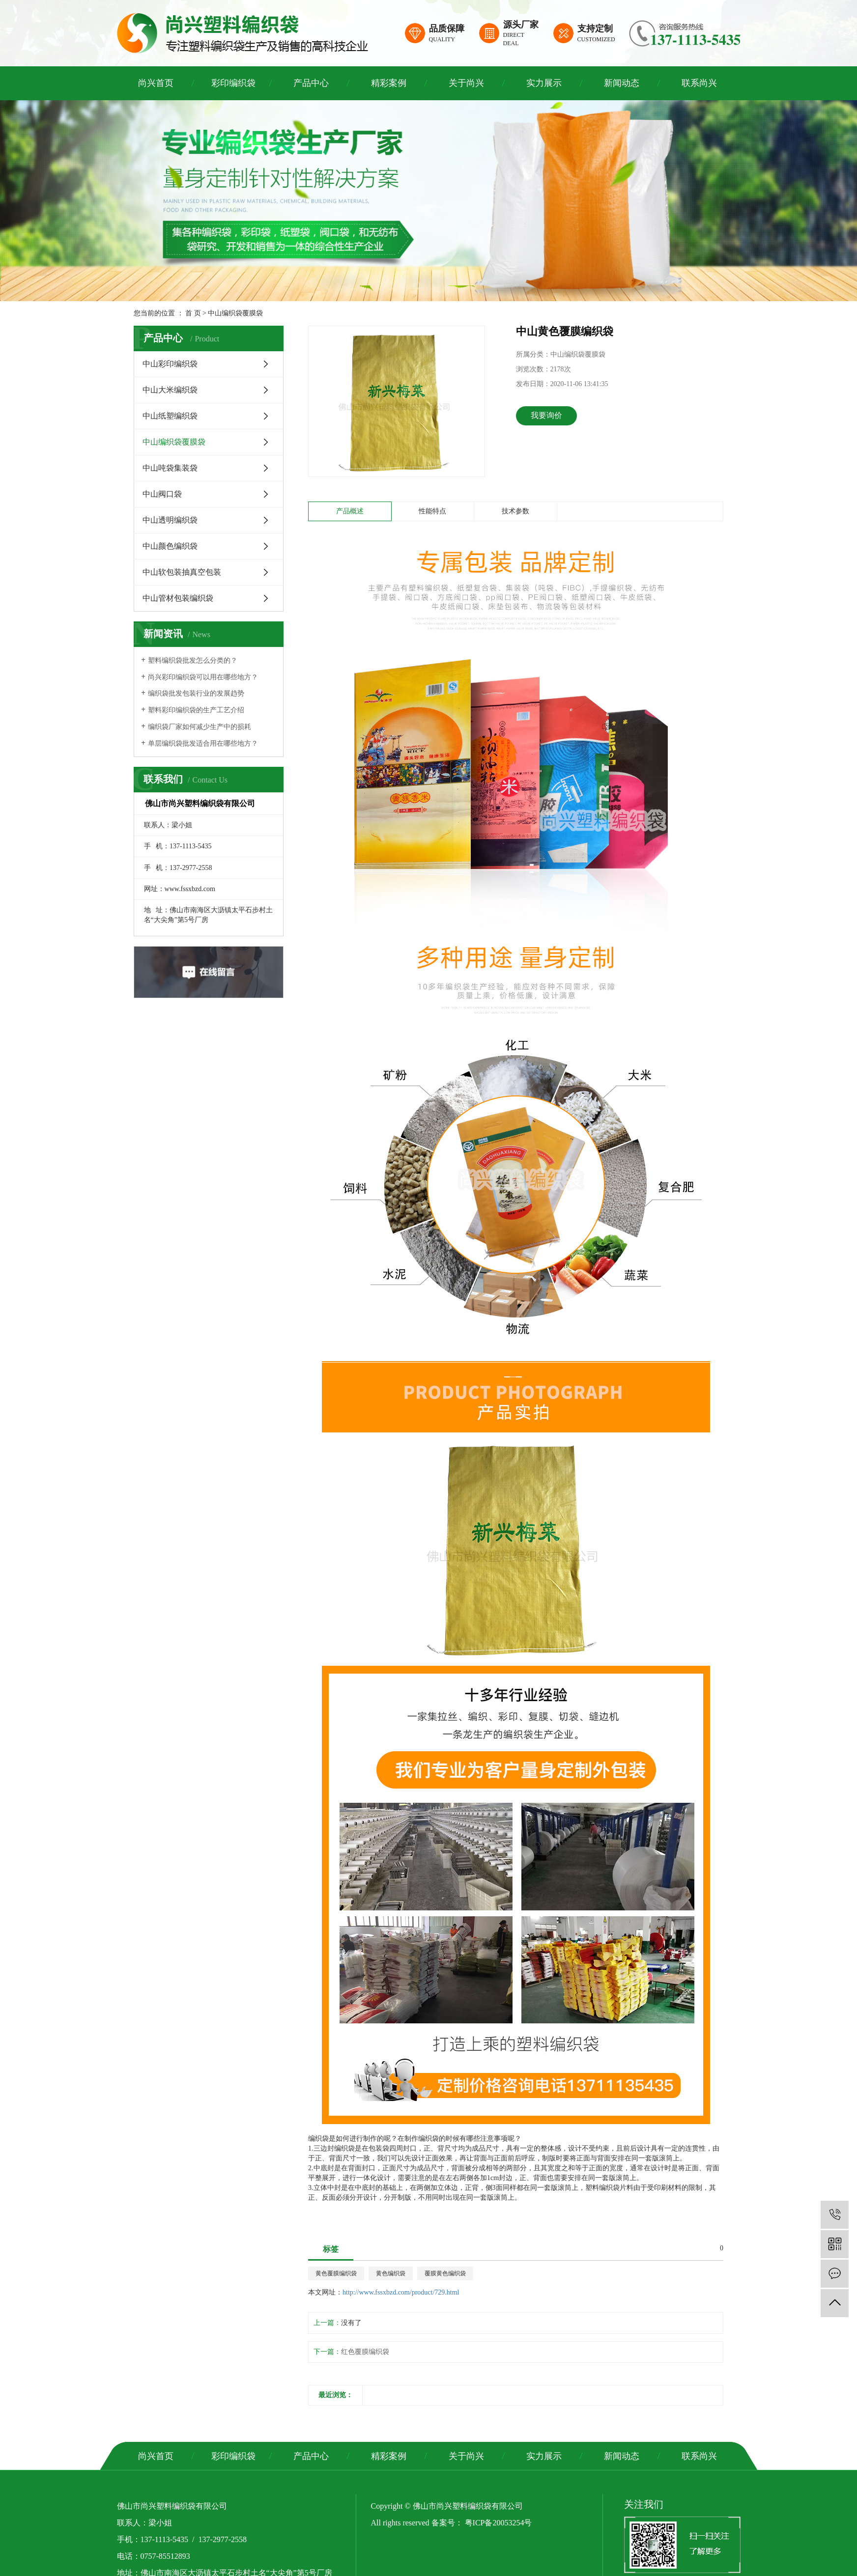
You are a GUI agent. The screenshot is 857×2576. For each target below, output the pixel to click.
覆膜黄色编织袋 (445, 2273)
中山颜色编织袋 (170, 546)
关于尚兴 (466, 83)
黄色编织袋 (390, 2273)
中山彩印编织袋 (170, 364)
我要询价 (546, 415)
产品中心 (311, 83)
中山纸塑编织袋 (170, 416)
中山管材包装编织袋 (178, 598)
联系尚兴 (699, 83)
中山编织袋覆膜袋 (235, 313)
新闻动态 (621, 83)
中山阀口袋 (162, 494)
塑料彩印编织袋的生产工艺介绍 (196, 710)
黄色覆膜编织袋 (336, 2273)
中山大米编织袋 (170, 390)
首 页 (193, 313)
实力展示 (544, 83)
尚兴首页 (155, 83)
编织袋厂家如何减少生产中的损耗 (199, 726)
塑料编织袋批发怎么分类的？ (192, 660)
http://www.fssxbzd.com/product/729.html (401, 2292)
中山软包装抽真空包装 (182, 572)
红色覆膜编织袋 (365, 2351)
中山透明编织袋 (170, 520)
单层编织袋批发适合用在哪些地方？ (203, 743)
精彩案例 (388, 83)
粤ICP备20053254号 (498, 2523)
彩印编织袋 (233, 83)
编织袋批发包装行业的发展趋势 (196, 693)
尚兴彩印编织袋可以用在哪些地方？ (203, 677)
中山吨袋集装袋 (170, 468)
